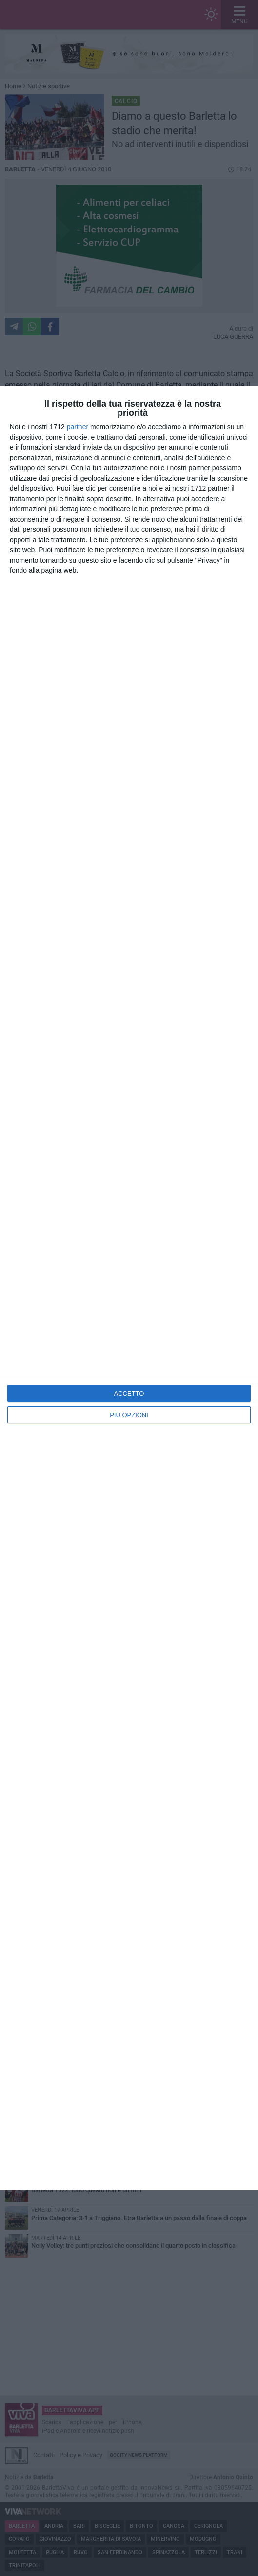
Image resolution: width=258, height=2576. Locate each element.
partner (77, 426)
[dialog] (129, 1288)
